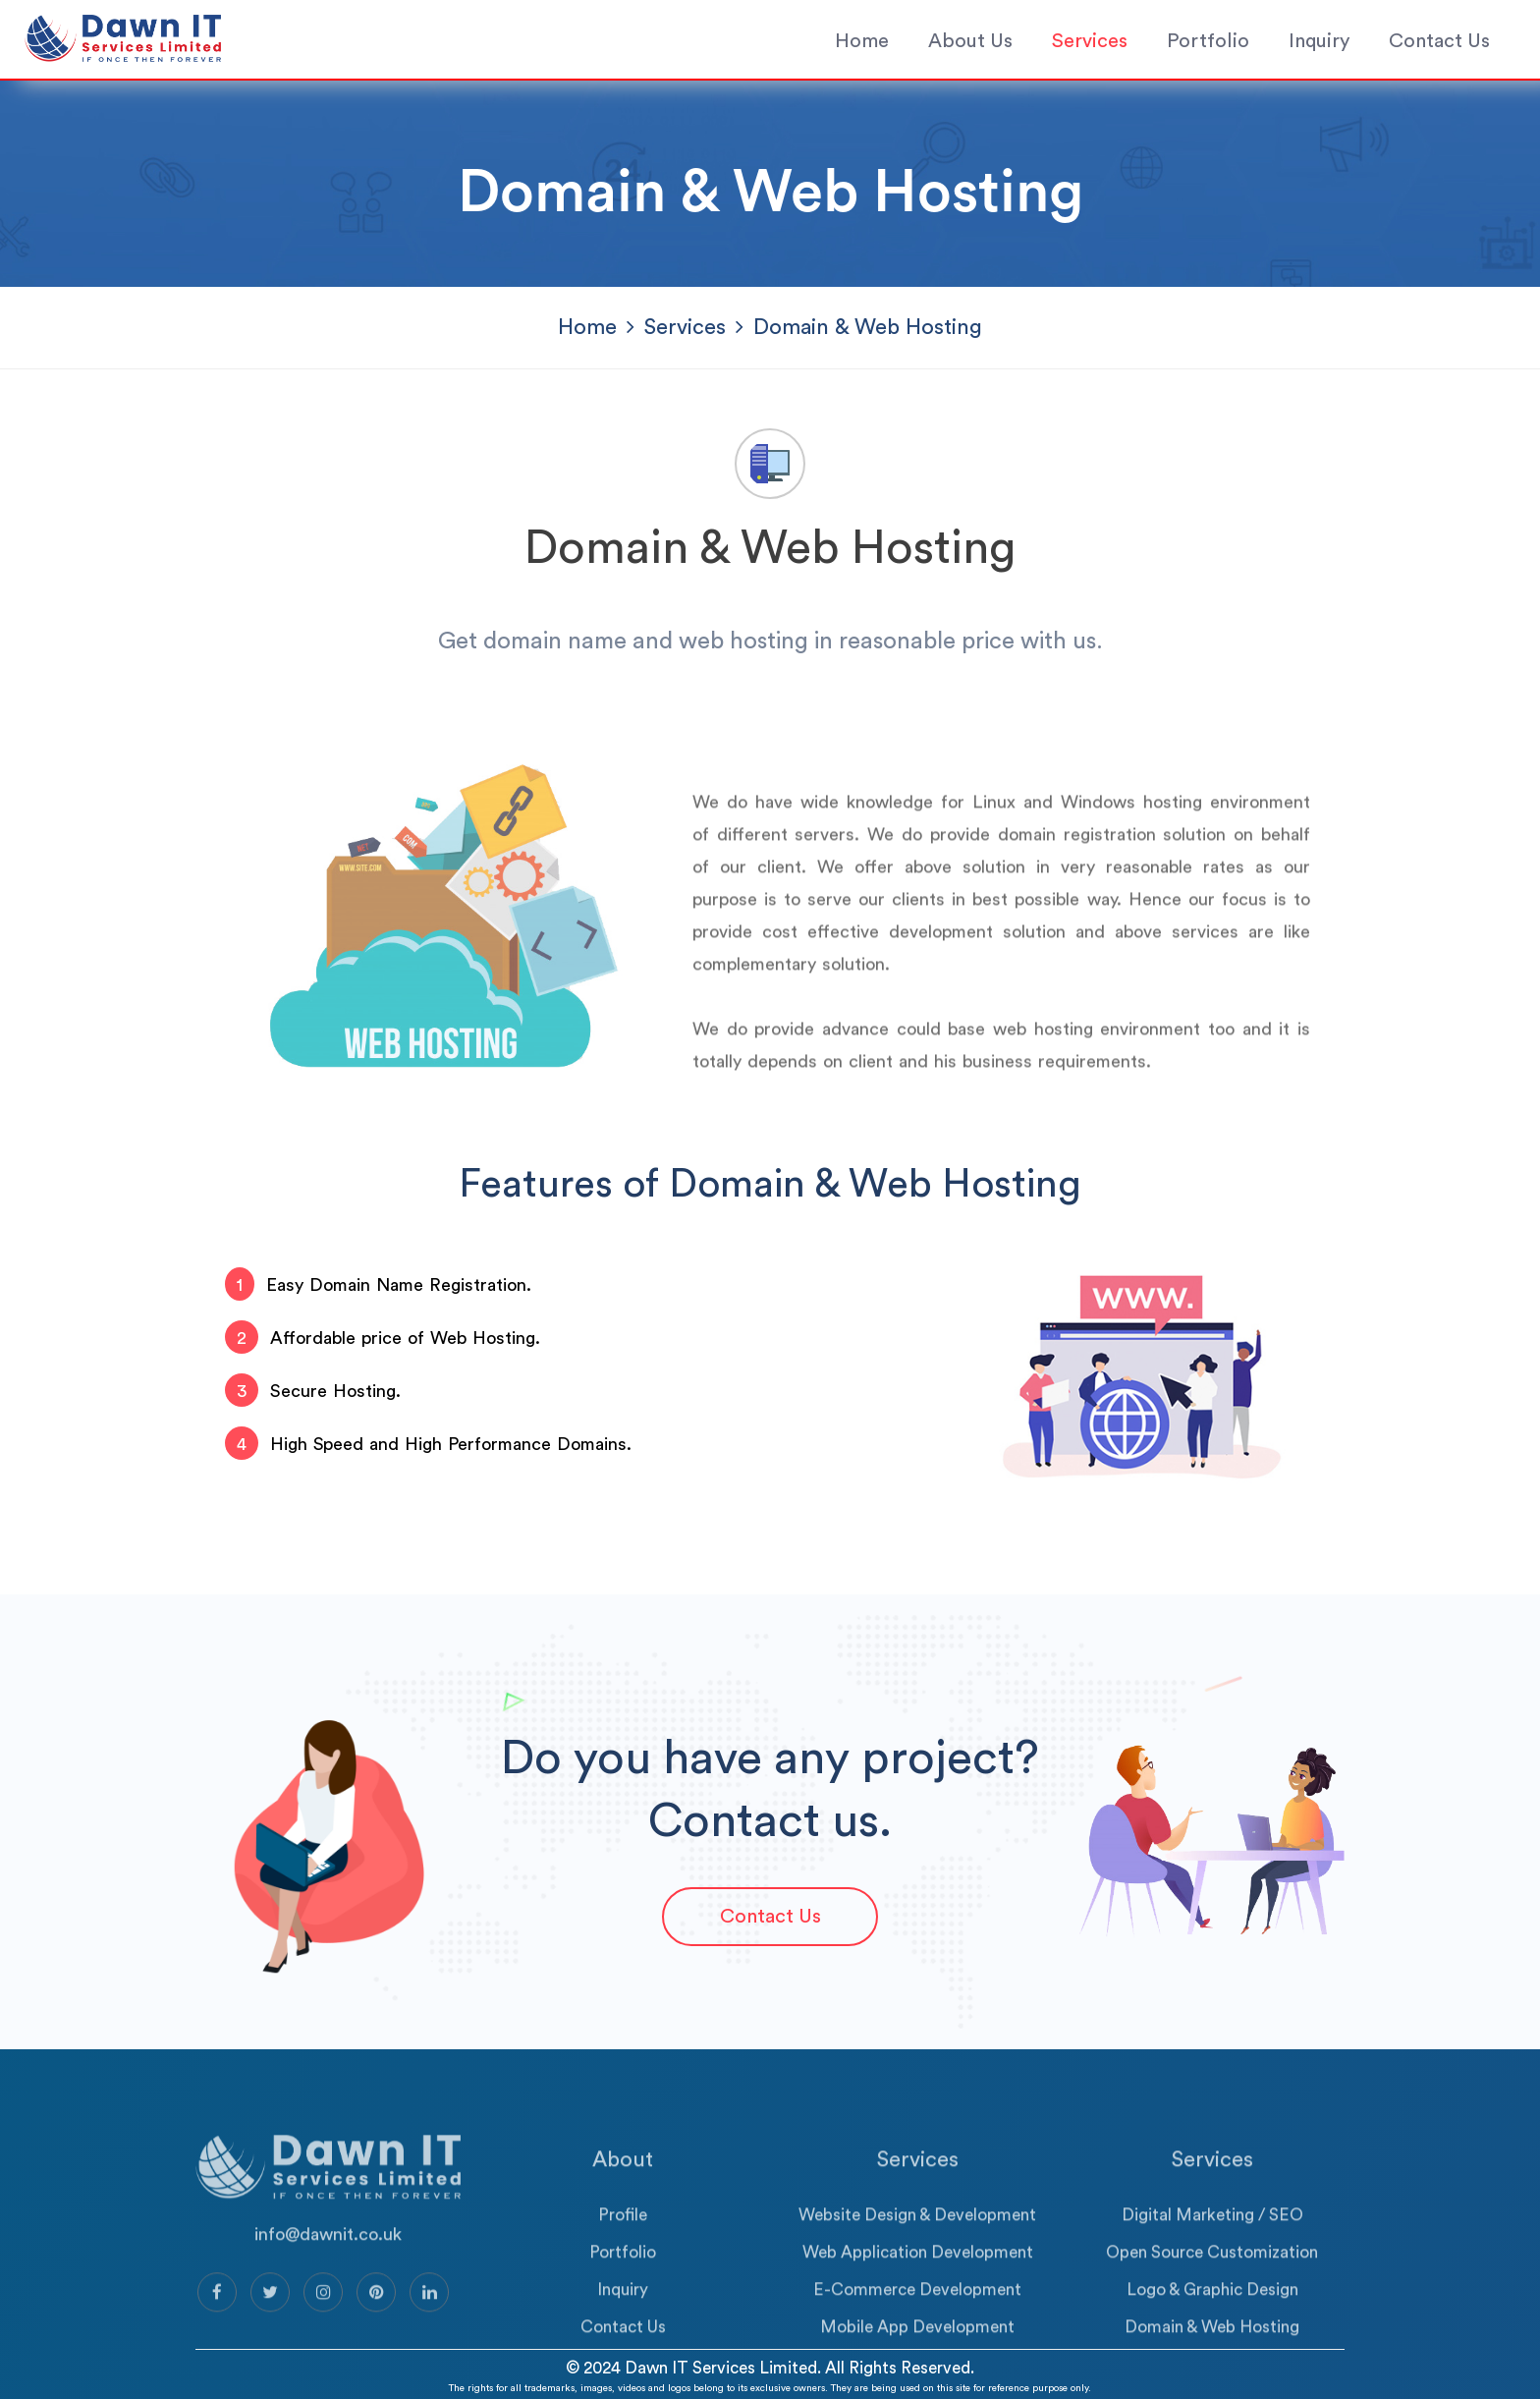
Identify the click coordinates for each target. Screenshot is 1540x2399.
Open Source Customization (1212, 2287)
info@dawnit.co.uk (328, 2269)
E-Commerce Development (917, 2324)
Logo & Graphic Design (1212, 2324)
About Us (970, 41)
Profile (622, 2250)
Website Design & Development (917, 2250)
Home (862, 41)
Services (1090, 41)
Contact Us (1439, 41)
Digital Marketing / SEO (1212, 2250)
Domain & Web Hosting (1212, 2362)
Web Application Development (917, 2287)
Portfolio (1208, 41)
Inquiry (1319, 41)
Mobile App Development (917, 2362)
